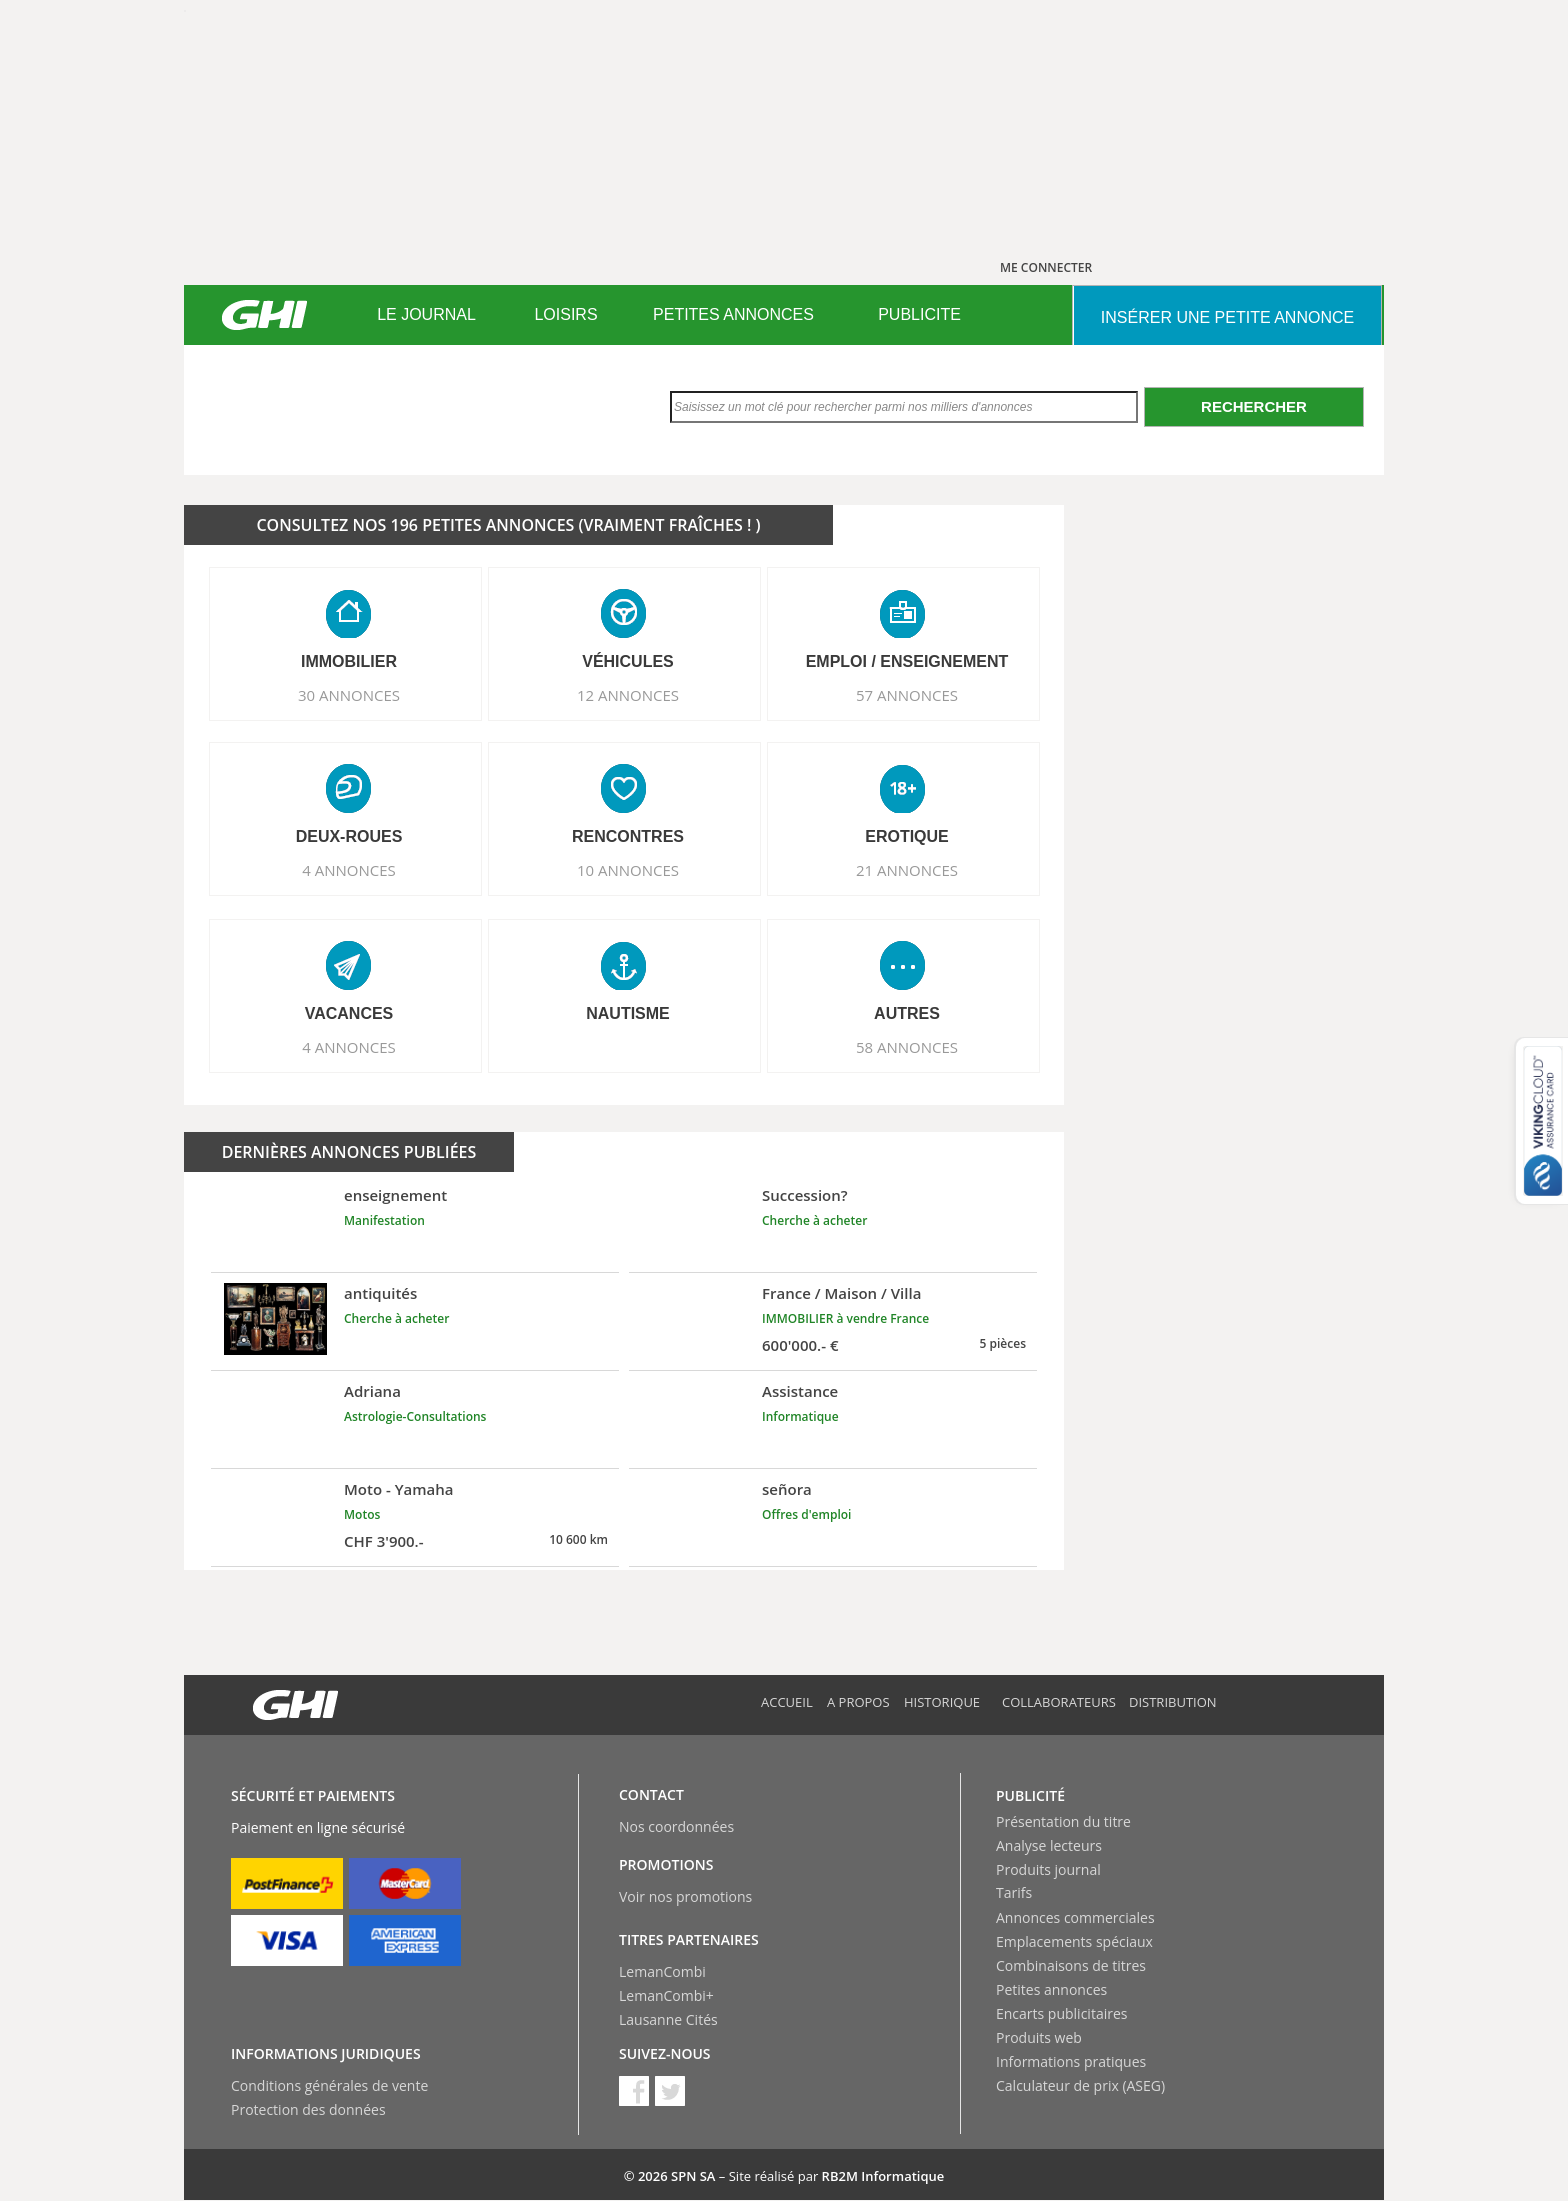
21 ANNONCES (907, 870)
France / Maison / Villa (841, 1293)
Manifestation (384, 1220)
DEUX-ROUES (349, 836)
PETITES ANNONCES (733, 314)
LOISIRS (565, 314)
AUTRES (907, 1013)
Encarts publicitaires (1061, 2013)
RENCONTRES (628, 836)
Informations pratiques (1071, 2061)
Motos (362, 1514)
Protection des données (308, 2109)
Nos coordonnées (676, 1826)
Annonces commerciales (1075, 1917)
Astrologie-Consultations (415, 1416)
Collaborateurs (1059, 1702)
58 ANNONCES (907, 1047)
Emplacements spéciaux (1074, 1941)
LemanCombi (662, 1971)
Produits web (1039, 2037)
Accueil (787, 1702)
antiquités (380, 1293)
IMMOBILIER (349, 661)
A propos (858, 1702)
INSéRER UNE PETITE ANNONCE (1227, 317)
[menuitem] (426, 315)
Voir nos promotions (685, 1896)
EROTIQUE (907, 836)
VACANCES (349, 1013)
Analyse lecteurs (1049, 1845)
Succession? (805, 1195)
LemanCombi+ (666, 1995)
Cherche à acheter (814, 1220)
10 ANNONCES (628, 870)
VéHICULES (628, 661)
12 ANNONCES (628, 695)
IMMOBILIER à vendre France (845, 1318)
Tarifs (1014, 1892)
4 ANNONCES (349, 870)
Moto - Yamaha (399, 1489)
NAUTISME (628, 1013)
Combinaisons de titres (1071, 1965)
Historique (942, 1702)
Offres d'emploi (806, 1514)
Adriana (372, 1391)
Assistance (800, 1391)
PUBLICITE (919, 314)
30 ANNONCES (349, 695)
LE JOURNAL (426, 314)
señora (787, 1489)
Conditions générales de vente (329, 2085)
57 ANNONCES (907, 695)
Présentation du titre (1063, 1821)
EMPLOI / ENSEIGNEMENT (907, 661)
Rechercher (1254, 406)
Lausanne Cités (668, 2019)
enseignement (395, 1195)
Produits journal (1048, 1869)
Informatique (800, 1416)
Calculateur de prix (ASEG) (1080, 2085)
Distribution (1173, 1702)
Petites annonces (1051, 1989)
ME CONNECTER (1046, 267)
